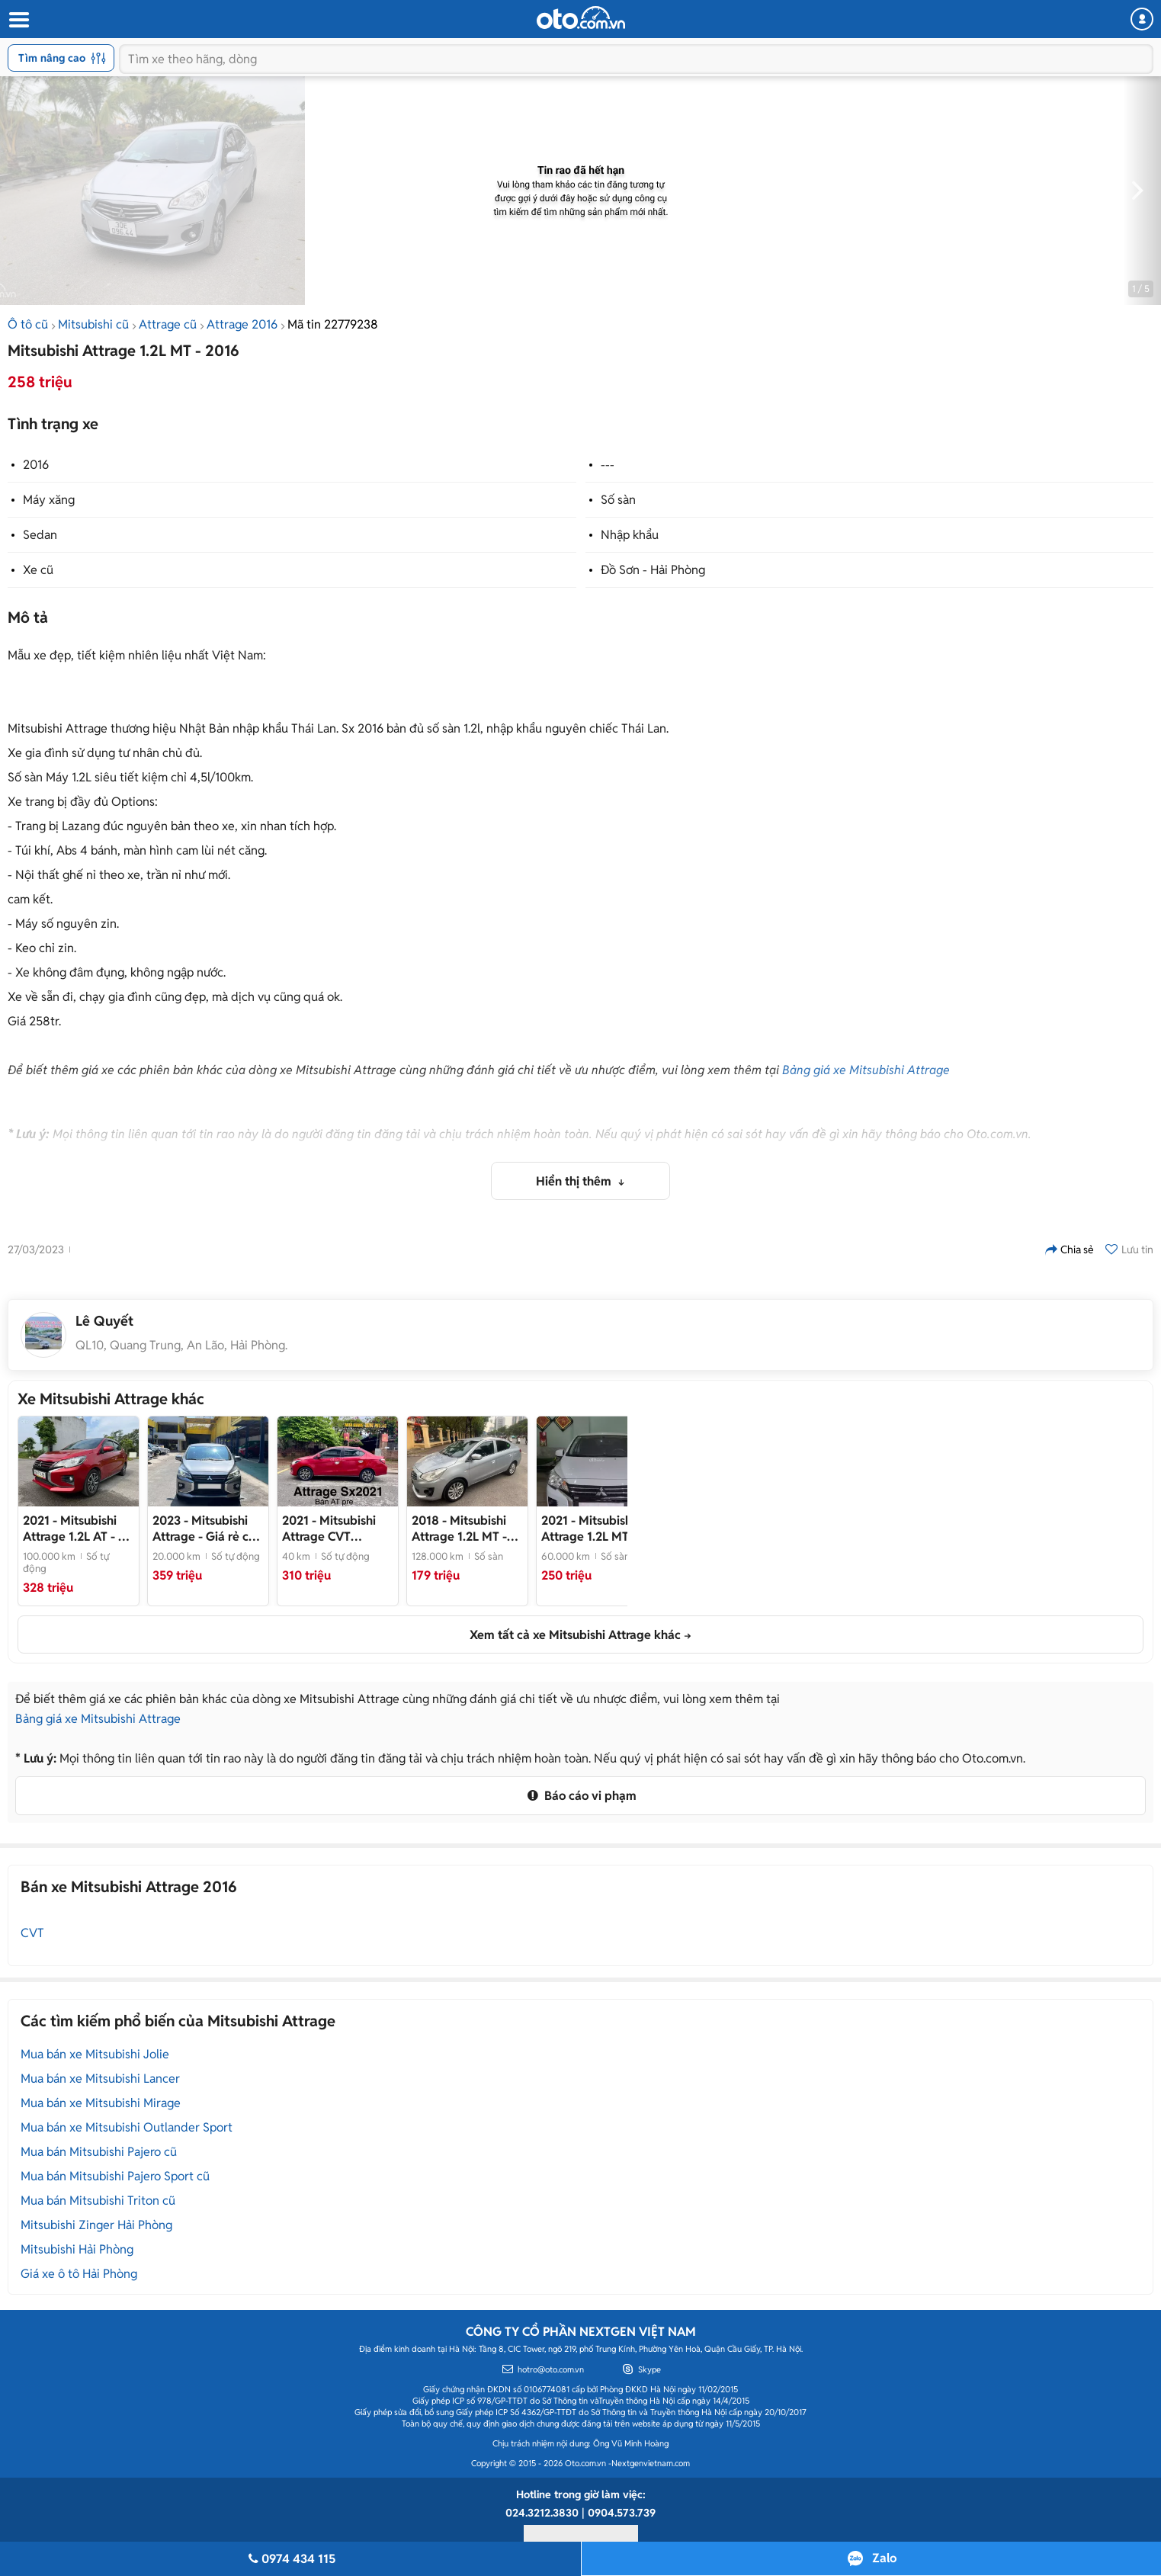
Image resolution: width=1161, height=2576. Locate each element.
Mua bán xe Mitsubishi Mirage (101, 2103)
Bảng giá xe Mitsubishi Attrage (866, 1070)
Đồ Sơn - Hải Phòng (653, 570)
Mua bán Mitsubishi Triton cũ (98, 2201)
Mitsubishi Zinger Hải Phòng (96, 2225)
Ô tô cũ (28, 324)
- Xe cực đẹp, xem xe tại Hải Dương (78, 1529)
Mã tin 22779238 (332, 324)
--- (607, 465)
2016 (36, 465)
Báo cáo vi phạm (580, 1796)
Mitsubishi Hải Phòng (77, 2249)
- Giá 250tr (589, 1529)
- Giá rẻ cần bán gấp (207, 1529)
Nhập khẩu (630, 535)
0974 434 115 (290, 2559)
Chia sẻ (1069, 1249)
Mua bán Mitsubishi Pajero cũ (99, 2152)
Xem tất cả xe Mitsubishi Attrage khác (575, 1635)
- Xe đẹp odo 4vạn (332, 1529)
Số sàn (618, 500)
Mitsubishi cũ (93, 324)
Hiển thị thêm (575, 1181)
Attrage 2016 (242, 324)
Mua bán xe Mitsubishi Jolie (95, 2054)
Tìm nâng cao (62, 58)
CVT (32, 1933)
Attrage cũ (168, 324)
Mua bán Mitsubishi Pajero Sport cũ (115, 2176)
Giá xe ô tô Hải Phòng (79, 2274)
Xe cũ (38, 570)
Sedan (40, 535)
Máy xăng (49, 500)
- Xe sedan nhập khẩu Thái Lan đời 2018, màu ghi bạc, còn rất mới (464, 1529)
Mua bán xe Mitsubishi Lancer (100, 2079)
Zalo (884, 2558)
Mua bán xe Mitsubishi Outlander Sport (127, 2127)
